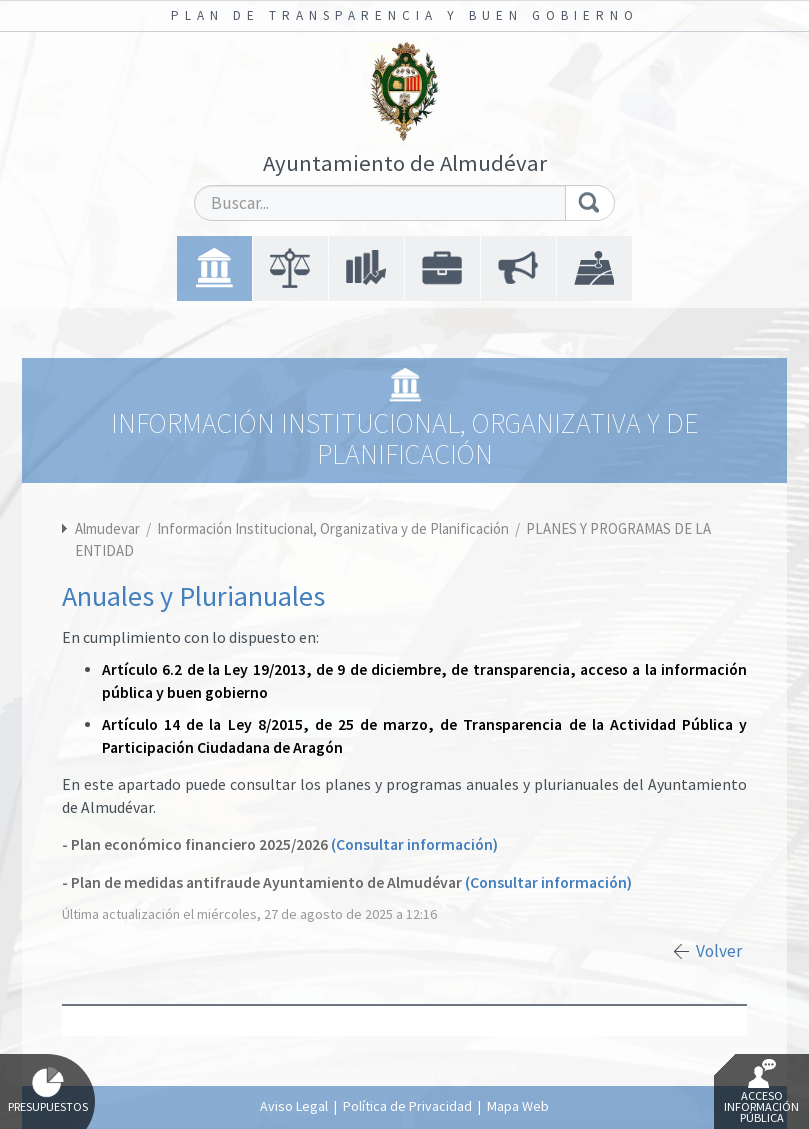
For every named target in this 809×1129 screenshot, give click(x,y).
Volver (719, 951)
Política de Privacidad (407, 1106)
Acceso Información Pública (761, 1092)
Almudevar (107, 528)
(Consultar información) (414, 844)
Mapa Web (518, 1106)
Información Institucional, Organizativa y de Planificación (334, 528)
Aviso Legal (294, 1106)
